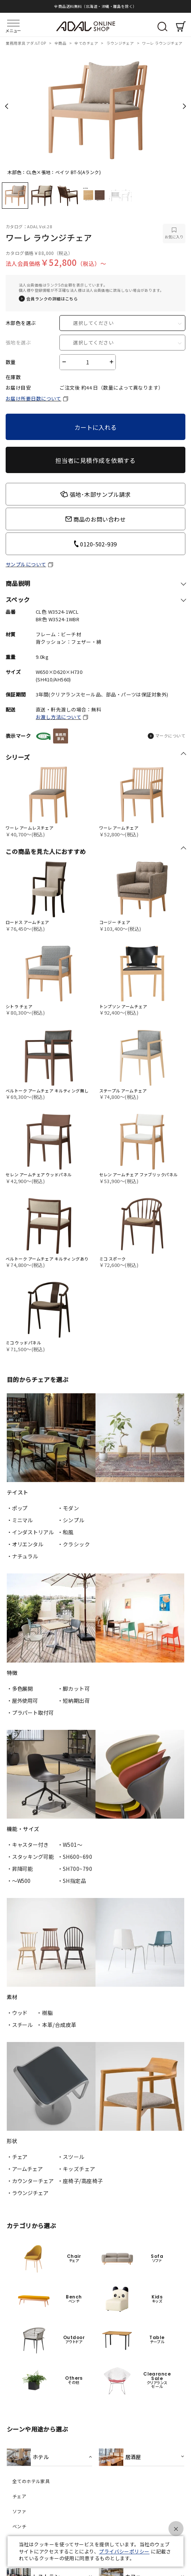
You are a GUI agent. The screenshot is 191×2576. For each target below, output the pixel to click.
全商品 (61, 43)
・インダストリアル (30, 1532)
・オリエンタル (25, 1544)
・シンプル (71, 1520)
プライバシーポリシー (124, 2551)
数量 (11, 362)
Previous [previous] (6, 106)
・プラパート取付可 (30, 1712)
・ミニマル (20, 1520)
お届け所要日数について (33, 398)
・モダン (68, 1508)
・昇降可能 (20, 1868)
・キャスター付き (28, 1844)
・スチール (20, 2024)
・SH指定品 (72, 1880)
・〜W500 (18, 1880)
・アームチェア (25, 2168)
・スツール (71, 2156)
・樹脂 (44, 2012)
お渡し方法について (58, 717)
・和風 (66, 1532)
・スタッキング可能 (30, 1856)
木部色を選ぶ (21, 323)
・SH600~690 (75, 1856)
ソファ (19, 2511)
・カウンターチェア (30, 2181)
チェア (19, 2496)
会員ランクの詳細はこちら (52, 299)
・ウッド (17, 2012)
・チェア (17, 2156)
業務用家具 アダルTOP (26, 43)
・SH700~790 (75, 1868)
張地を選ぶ (18, 342)
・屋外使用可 (22, 1700)
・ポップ (17, 1508)
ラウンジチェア (120, 43)
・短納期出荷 (74, 1700)
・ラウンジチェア (28, 2193)
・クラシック (74, 1544)
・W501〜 (70, 1844)
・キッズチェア (77, 2168)
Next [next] (184, 106)
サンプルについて (26, 564)
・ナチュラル (22, 1556)
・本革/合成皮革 (56, 2024)
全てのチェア (86, 43)
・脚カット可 (74, 1688)
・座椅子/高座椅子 (80, 2181)
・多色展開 (20, 1688)
